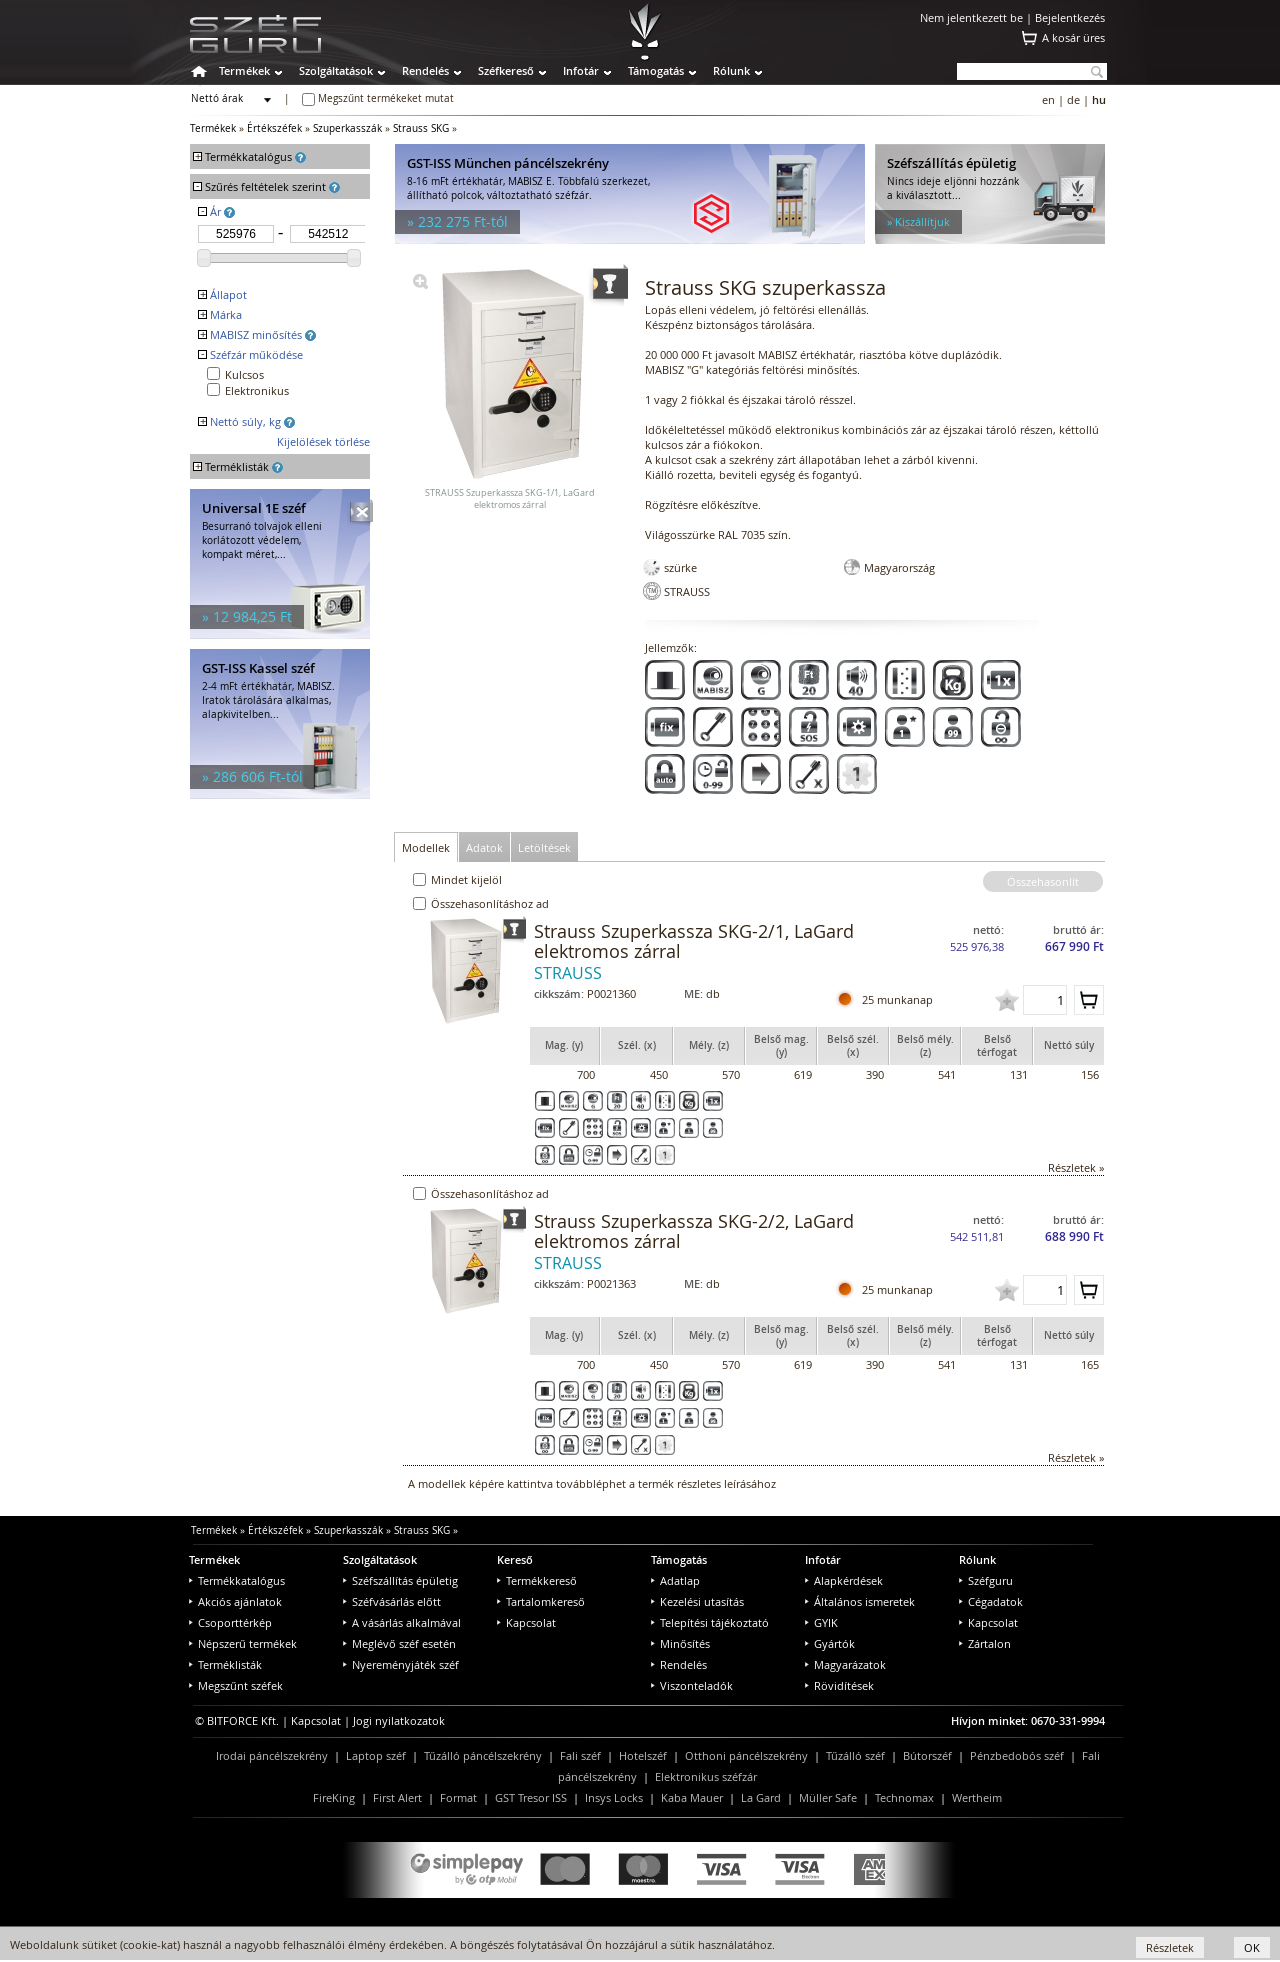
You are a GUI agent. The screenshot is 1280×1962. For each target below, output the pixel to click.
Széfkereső (506, 70)
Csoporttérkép (230, 1622)
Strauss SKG (421, 128)
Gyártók (830, 1643)
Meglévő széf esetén (399, 1643)
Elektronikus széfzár (706, 1776)
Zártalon (985, 1643)
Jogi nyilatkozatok (399, 1720)
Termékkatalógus (237, 1580)
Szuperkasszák (347, 128)
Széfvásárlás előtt (392, 1601)
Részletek (1170, 1947)
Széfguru (986, 1580)
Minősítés (680, 1643)
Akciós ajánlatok (235, 1601)
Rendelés (425, 70)
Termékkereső (537, 1580)
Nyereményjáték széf (401, 1664)
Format (458, 1797)
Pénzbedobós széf (1017, 1755)
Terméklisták (225, 1664)
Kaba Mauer (692, 1797)
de (1073, 99)
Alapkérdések (844, 1580)
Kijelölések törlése (323, 441)
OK (1252, 1947)
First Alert (397, 1797)
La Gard (761, 1797)
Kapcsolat (526, 1622)
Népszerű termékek (243, 1643)
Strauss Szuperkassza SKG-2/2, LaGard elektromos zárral (694, 1231)
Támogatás (656, 70)
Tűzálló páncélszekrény (483, 1755)
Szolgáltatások (336, 70)
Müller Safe (828, 1797)
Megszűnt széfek (236, 1685)
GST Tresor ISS (531, 1797)
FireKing (334, 1797)
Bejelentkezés (1070, 17)
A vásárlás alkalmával (402, 1622)
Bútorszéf (927, 1755)
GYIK (821, 1622)
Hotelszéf (643, 1755)
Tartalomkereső (541, 1601)
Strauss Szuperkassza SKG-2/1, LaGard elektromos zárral (694, 941)
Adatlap (675, 1580)
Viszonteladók (692, 1685)
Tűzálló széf (855, 1755)
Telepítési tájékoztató (710, 1622)
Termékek (244, 70)
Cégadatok (991, 1601)
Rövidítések (839, 1685)
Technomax (904, 1797)
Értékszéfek (274, 128)
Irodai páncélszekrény (272, 1755)
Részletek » (1076, 1167)
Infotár (581, 70)
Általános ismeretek (860, 1601)
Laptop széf (376, 1755)
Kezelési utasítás (697, 1601)
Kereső (515, 1559)
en (1048, 99)
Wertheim (977, 1797)
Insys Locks (614, 1797)
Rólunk (731, 70)
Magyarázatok (845, 1664)
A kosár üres (1073, 37)
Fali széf (580, 1755)
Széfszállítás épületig (400, 1580)
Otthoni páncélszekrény (746, 1755)
